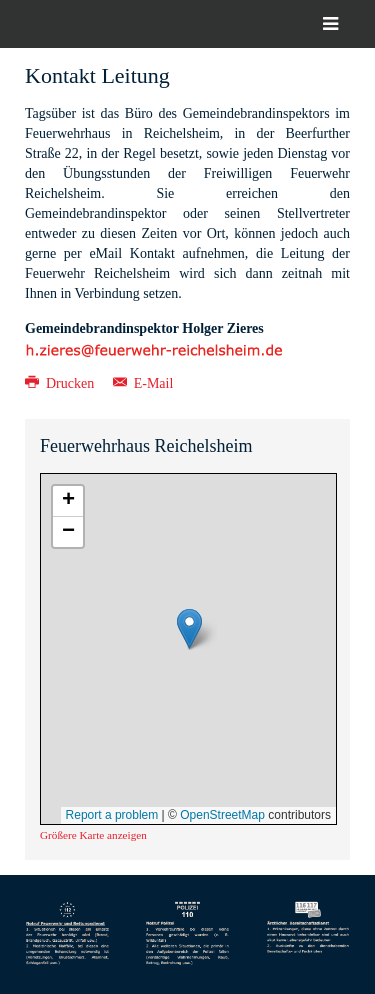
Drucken (61, 383)
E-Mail (143, 383)
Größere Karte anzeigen (93, 835)
